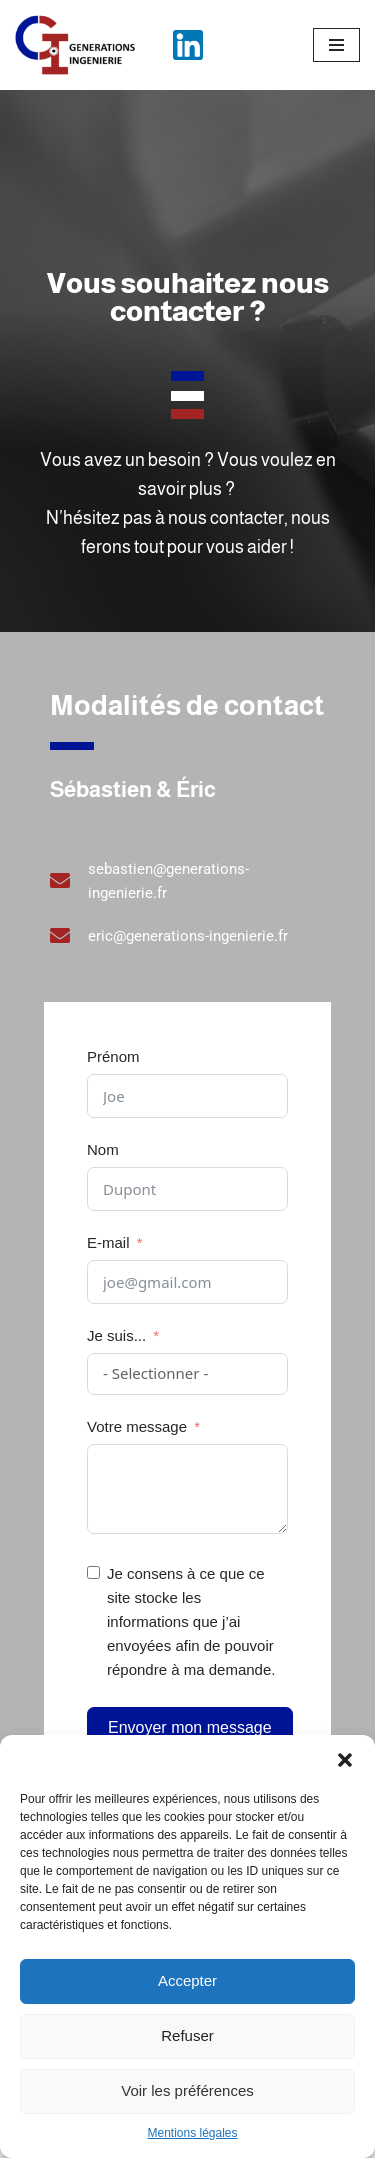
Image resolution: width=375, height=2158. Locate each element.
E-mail (108, 1242)
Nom (103, 1149)
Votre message (137, 1426)
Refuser (187, 2035)
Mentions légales (192, 2133)
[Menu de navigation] (336, 45)
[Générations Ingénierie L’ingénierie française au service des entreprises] (75, 45)
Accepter (187, 1980)
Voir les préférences (187, 2090)
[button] (345, 1760)
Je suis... (116, 1335)
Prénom (113, 1056)
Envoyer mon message (190, 1727)
